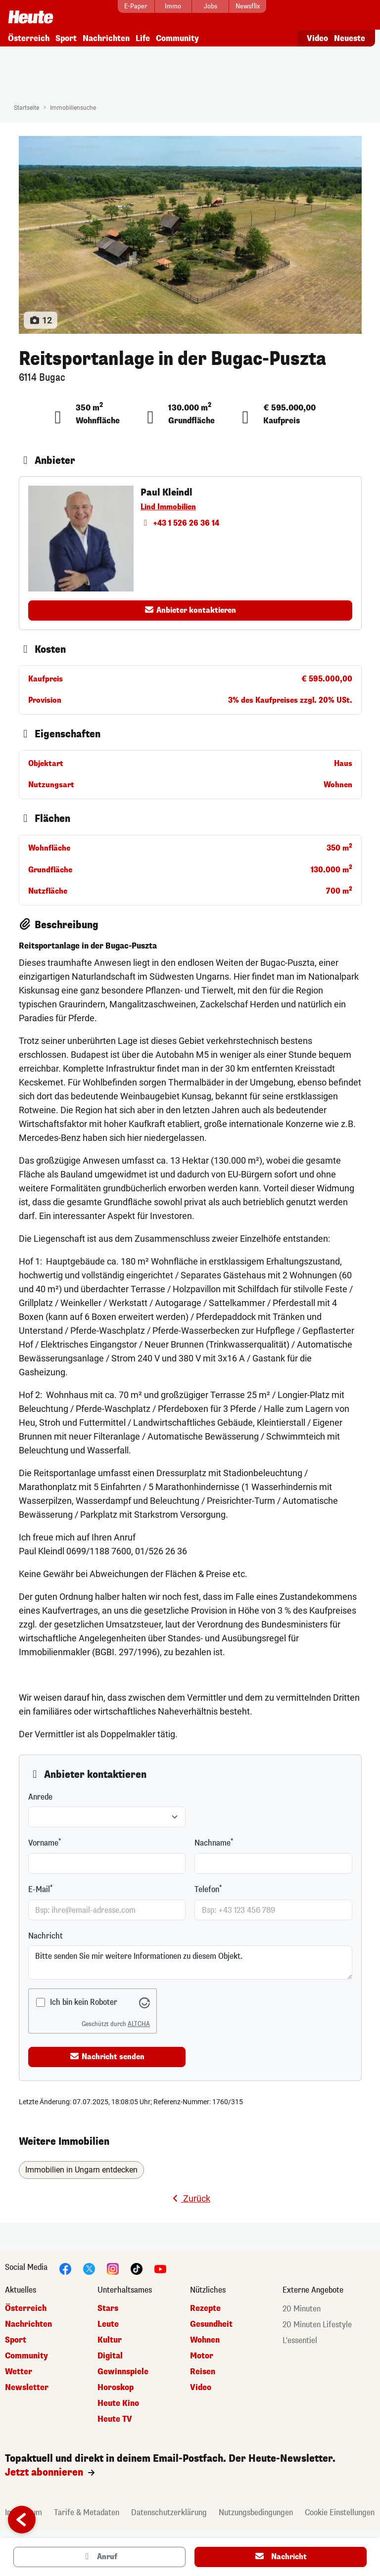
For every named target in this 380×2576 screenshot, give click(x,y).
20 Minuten (302, 2305)
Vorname (43, 1840)
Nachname (212, 1840)
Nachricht (45, 1933)
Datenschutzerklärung (169, 2509)
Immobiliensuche (73, 104)
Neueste (349, 35)
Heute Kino (118, 2400)
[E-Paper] (136, 6)
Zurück (190, 2195)
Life (143, 35)
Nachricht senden (106, 2053)
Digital (110, 2352)
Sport (66, 35)
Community (177, 35)
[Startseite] (30, 12)
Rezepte (205, 2305)
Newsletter (26, 2384)
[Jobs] (210, 6)
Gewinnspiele (122, 2368)
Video (317, 35)
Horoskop (115, 2384)
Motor (201, 2352)
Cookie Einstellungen (340, 2509)
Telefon (206, 1886)
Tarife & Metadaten (86, 2509)
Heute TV (114, 2415)
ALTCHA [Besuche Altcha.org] (139, 2021)
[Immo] (173, 6)
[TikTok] (136, 2265)
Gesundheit (211, 2320)
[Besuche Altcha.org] (144, 1999)
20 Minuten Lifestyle (317, 2321)
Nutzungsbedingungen (256, 2509)
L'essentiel (300, 2337)
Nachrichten (106, 35)
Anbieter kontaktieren (190, 607)
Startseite (26, 104)
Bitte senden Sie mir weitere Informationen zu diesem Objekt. (190, 1960)
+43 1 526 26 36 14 (180, 520)
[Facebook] (65, 2265)
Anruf (99, 2557)
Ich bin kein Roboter (83, 1999)
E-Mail (39, 1886)
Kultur (109, 2336)
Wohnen (205, 2336)
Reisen (202, 2368)
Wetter (18, 2368)
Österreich (28, 35)
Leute (108, 2320)
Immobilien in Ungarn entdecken (81, 2166)
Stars (107, 2305)
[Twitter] (89, 2265)
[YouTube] (160, 2265)
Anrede (40, 1794)
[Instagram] (113, 2265)
